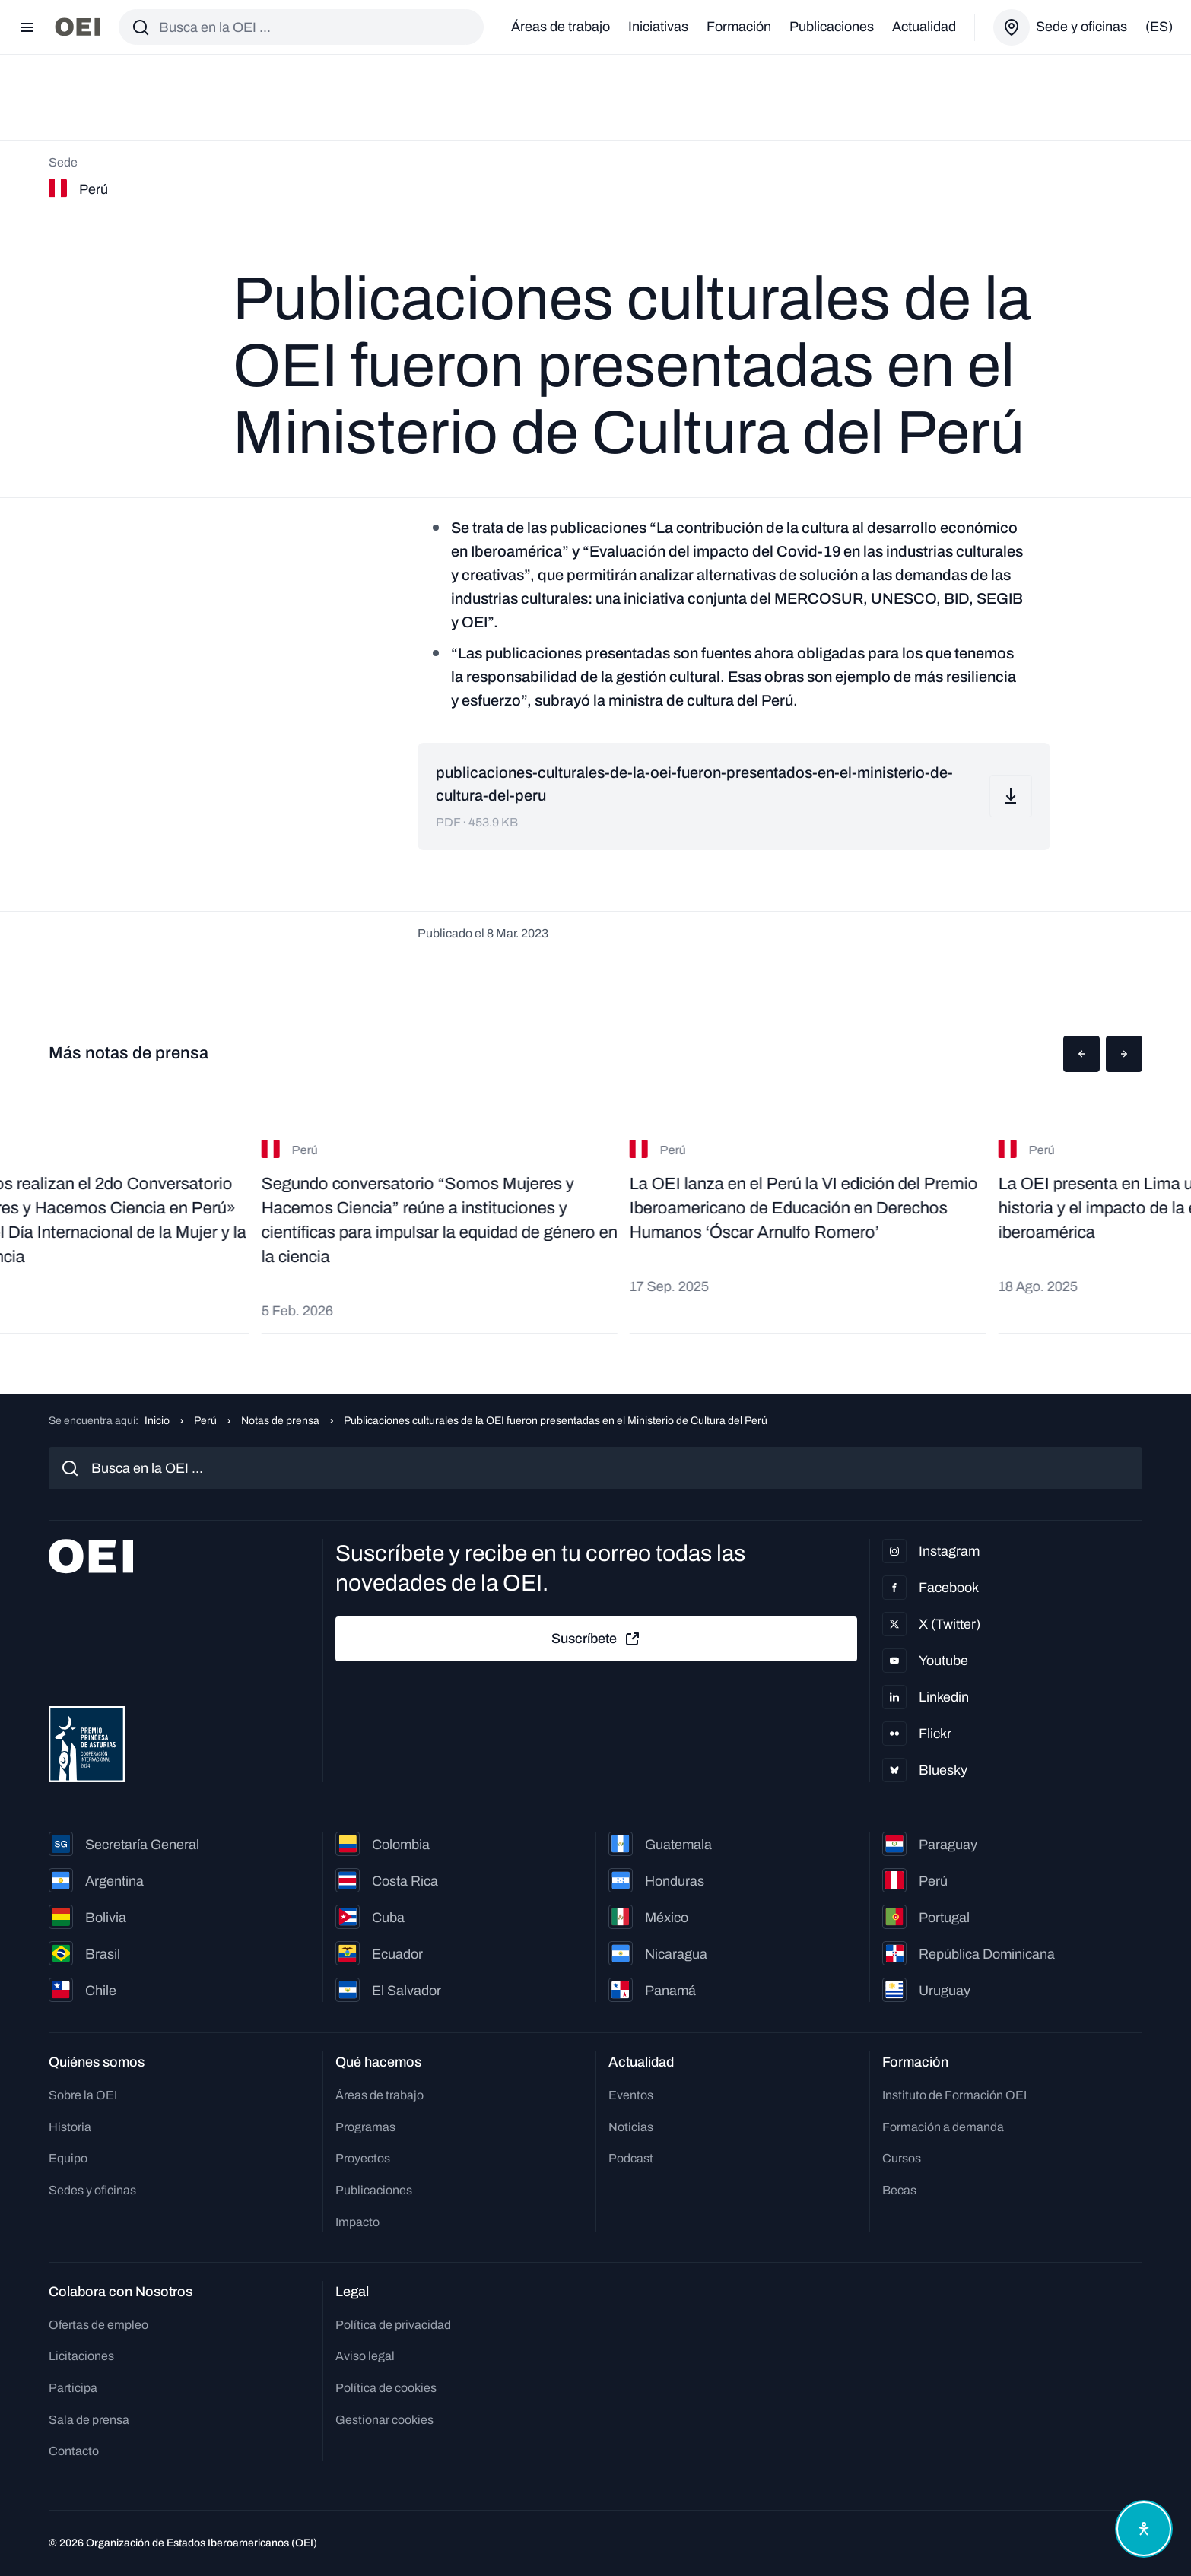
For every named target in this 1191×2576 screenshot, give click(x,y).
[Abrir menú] (27, 27)
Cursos (901, 2158)
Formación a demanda (943, 2127)
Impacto (357, 2222)
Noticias (630, 2127)
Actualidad (924, 26)
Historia (70, 2127)
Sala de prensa (89, 2419)
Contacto (74, 2450)
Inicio (157, 1420)
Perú (205, 1420)
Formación (739, 26)
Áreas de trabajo (560, 26)
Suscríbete (596, 1639)
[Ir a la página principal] (77, 26)
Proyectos (362, 2158)
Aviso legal (365, 2355)
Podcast (630, 2158)
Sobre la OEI (83, 2095)
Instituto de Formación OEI (954, 2095)
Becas (899, 2190)
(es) (1159, 26)
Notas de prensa (280, 1420)
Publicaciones (831, 26)
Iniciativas (658, 26)
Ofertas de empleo (98, 2324)
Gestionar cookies (384, 2419)
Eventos (630, 2095)
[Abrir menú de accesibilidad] (1144, 2529)
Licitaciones (81, 2355)
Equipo (68, 2158)
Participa (73, 2387)
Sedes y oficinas (92, 2190)
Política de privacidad (393, 2324)
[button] (1081, 1054)
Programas (365, 2127)
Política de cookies (386, 2387)
